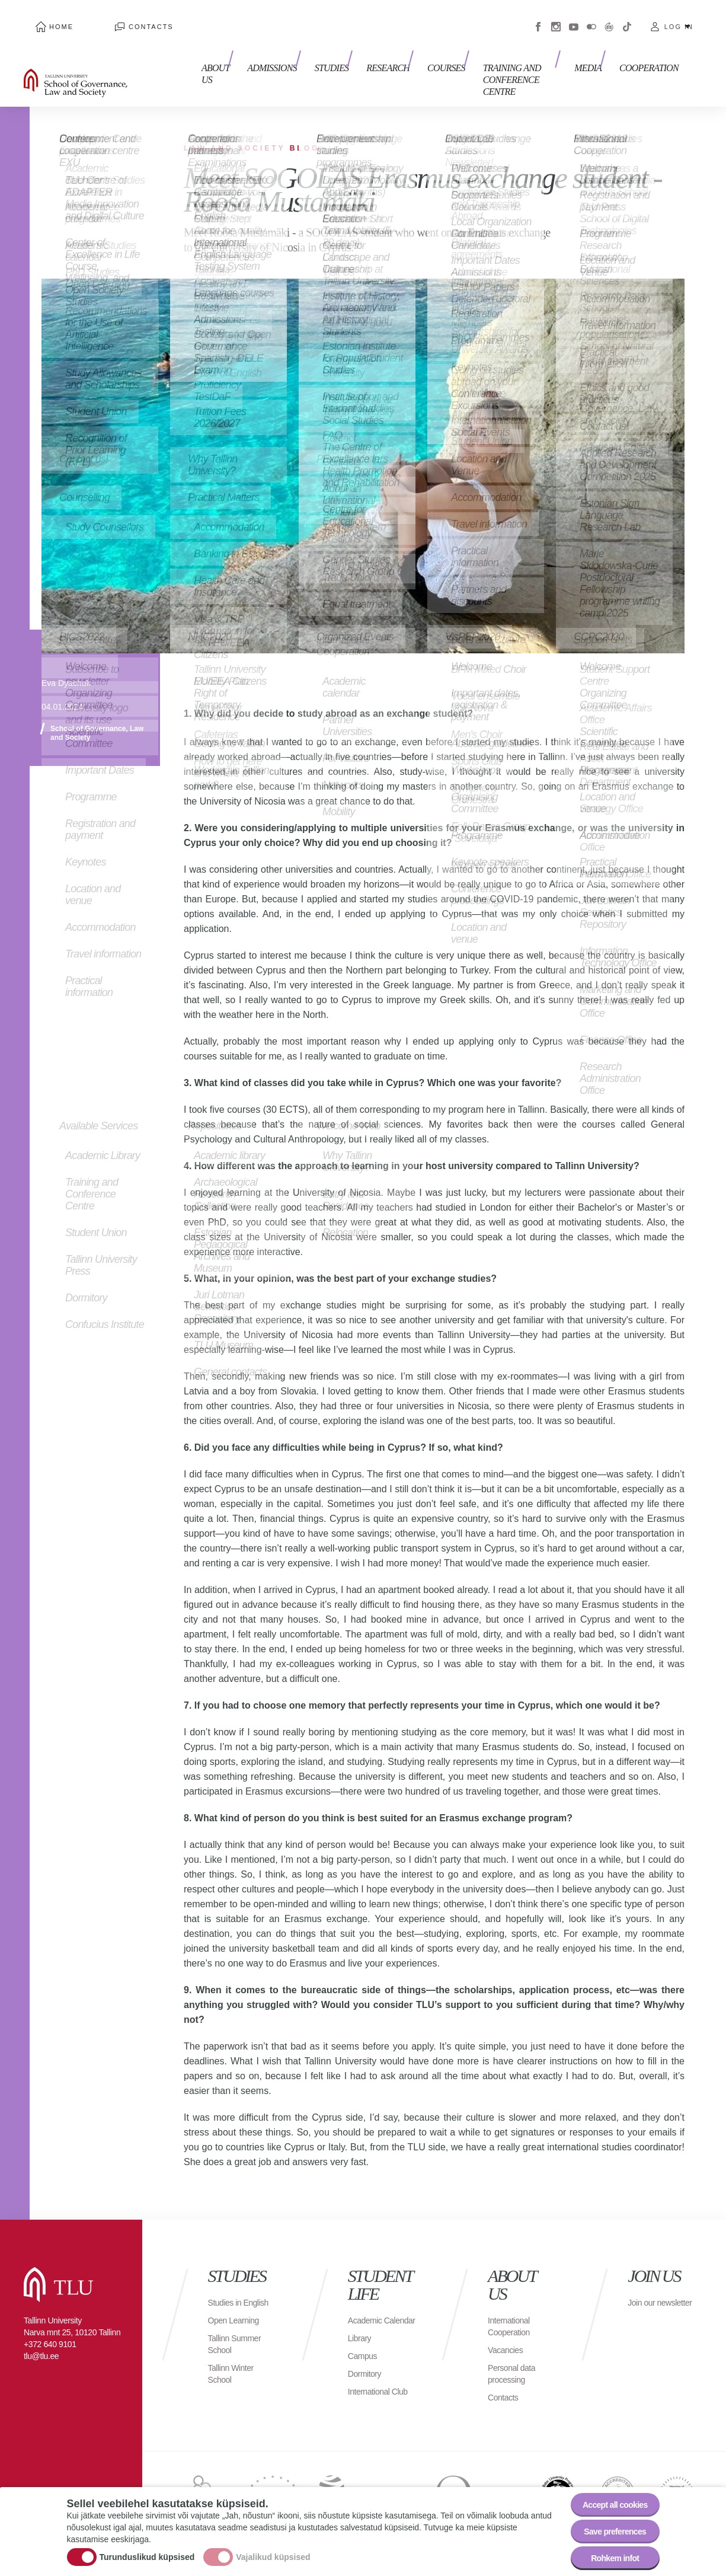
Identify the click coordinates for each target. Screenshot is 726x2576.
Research (363, 52)
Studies (313, 52)
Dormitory (367, 2362)
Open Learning (237, 2308)
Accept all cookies (607, 2490)
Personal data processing (515, 2350)
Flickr (591, 18)
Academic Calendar (367, 2302)
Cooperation (649, 52)
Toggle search (708, 59)
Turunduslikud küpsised (147, 2548)
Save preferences (607, 2522)
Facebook (538, 18)
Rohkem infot (607, 2555)
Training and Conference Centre (504, 58)
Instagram (556, 18)
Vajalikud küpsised (273, 2548)
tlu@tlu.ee (41, 2332)
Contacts (115, 17)
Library (361, 2326)
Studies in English (227, 2285)
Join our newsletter (648, 2285)
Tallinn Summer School (238, 2332)
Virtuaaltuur (609, 18)
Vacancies (508, 2326)
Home (49, 17)
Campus (365, 2344)
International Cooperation (512, 2302)
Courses (416, 52)
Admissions (259, 52)
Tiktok (627, 18)
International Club (372, 2385)
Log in (678, 17)
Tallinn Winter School (234, 2362)
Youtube (574, 18)
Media (593, 52)
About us (204, 58)
